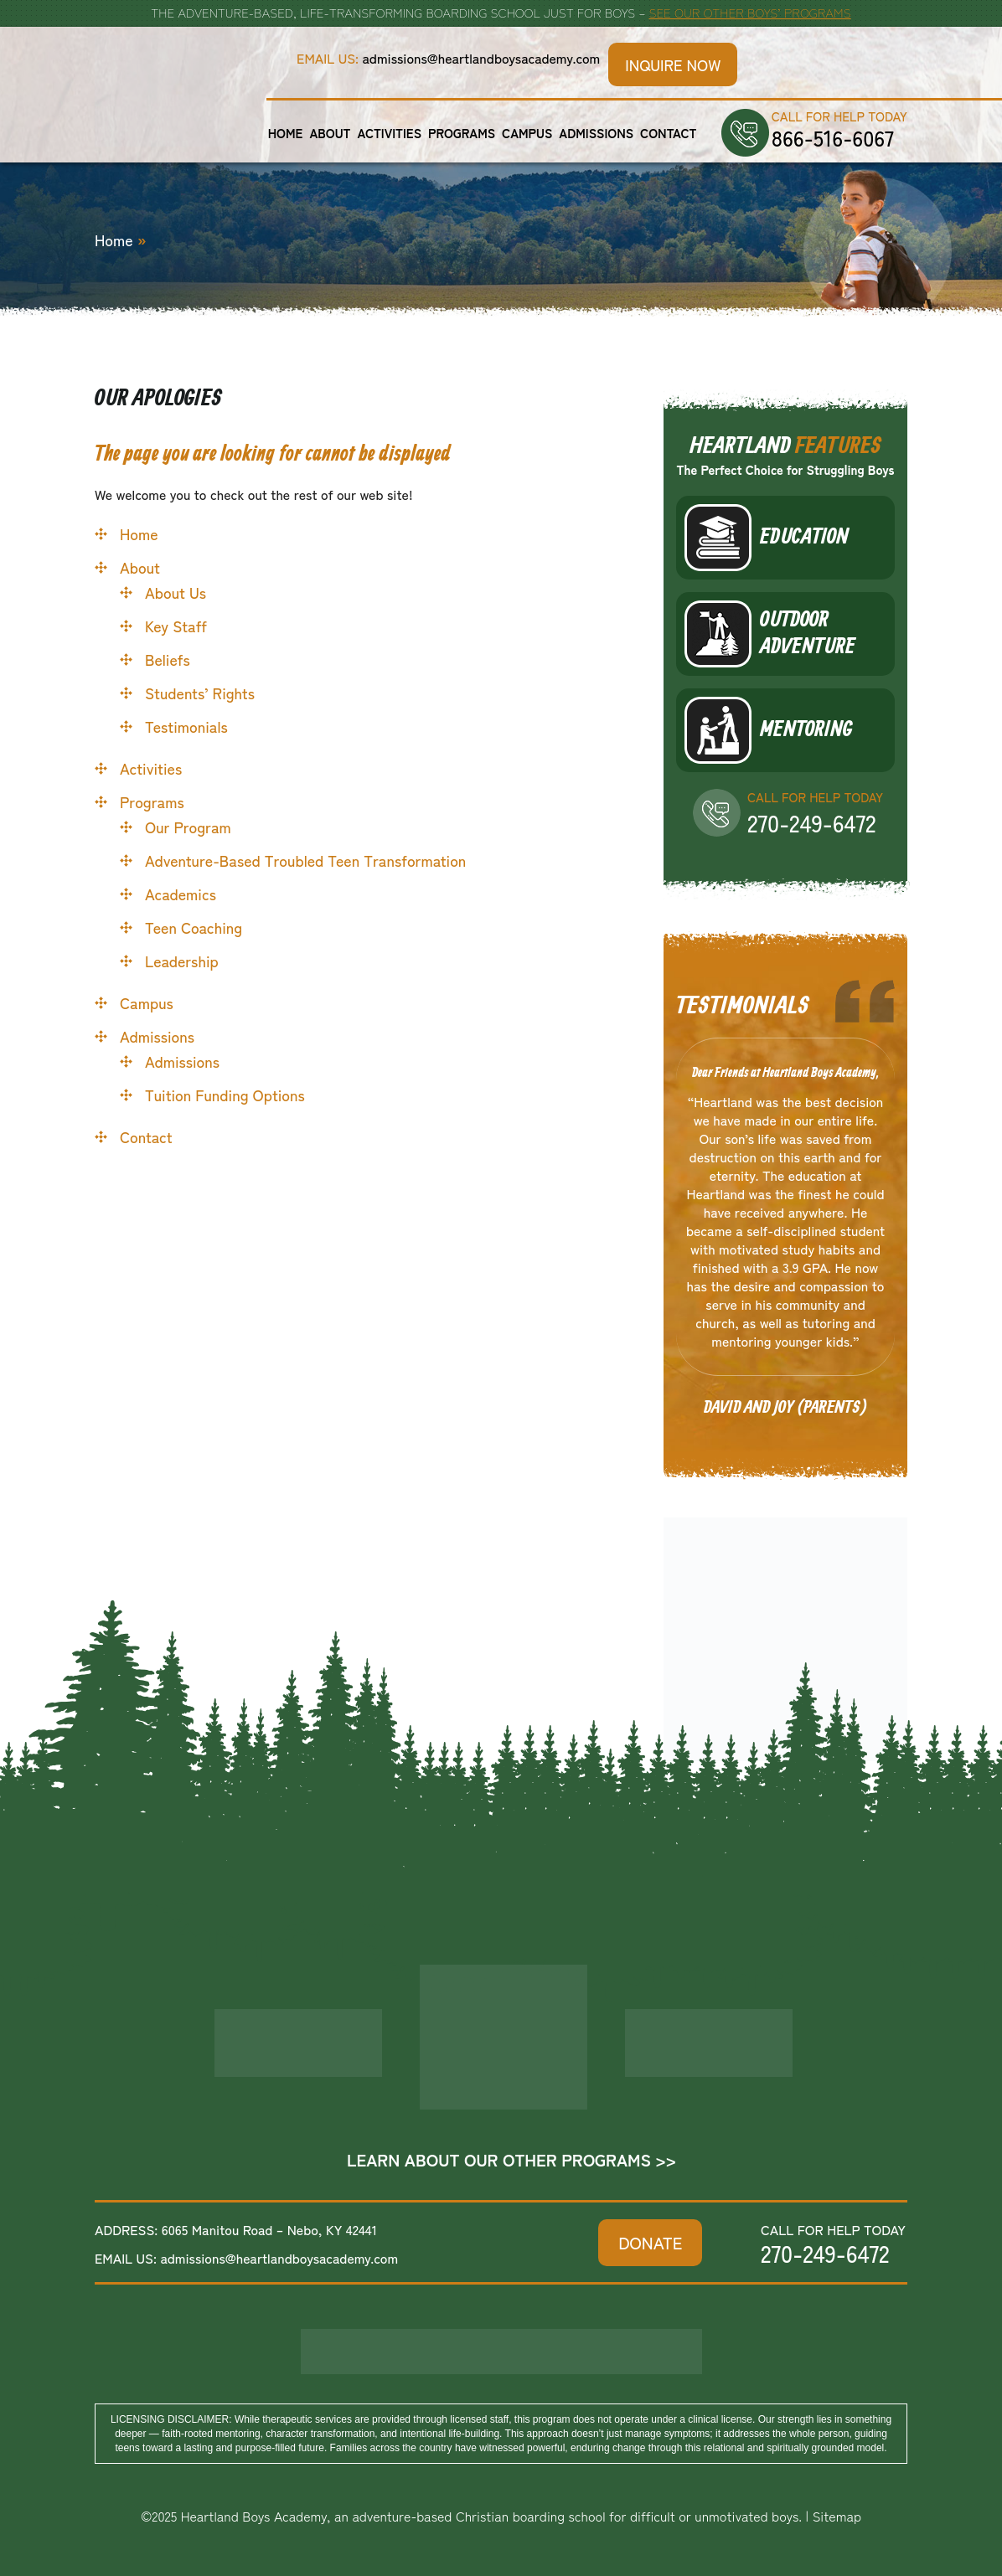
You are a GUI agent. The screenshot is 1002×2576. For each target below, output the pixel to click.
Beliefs (167, 659)
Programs (461, 133)
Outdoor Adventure (807, 634)
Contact (668, 133)
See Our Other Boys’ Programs (749, 12)
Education (804, 537)
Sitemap (837, 2516)
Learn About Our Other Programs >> (511, 2159)
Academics (180, 893)
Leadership (182, 960)
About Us (175, 592)
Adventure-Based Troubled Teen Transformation (305, 860)
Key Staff (176, 625)
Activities (390, 133)
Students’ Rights (200, 692)
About (329, 133)
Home (285, 133)
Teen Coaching (193, 927)
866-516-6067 (833, 137)
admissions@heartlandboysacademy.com (482, 58)
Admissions (596, 133)
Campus (527, 133)
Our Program (188, 826)
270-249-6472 (811, 822)
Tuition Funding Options (225, 1094)
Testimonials (186, 726)
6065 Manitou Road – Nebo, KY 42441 (269, 2229)
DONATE (650, 2242)
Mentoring (806, 730)
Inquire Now (673, 64)
